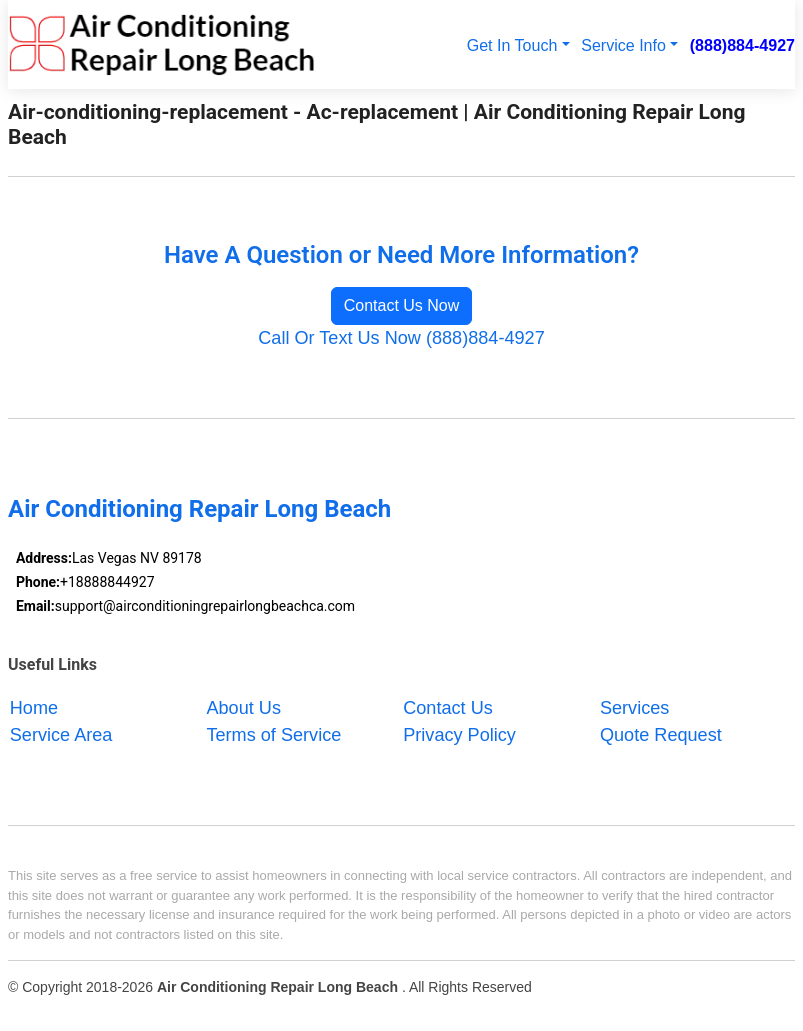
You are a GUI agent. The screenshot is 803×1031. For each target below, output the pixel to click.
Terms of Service (273, 735)
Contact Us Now (402, 305)
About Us (243, 708)
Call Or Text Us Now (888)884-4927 (401, 338)
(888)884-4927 (742, 45)
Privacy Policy (459, 735)
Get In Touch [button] (512, 45)
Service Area (61, 735)
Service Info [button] (623, 45)
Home (34, 708)
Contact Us (448, 708)
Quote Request (661, 735)
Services (634, 708)
